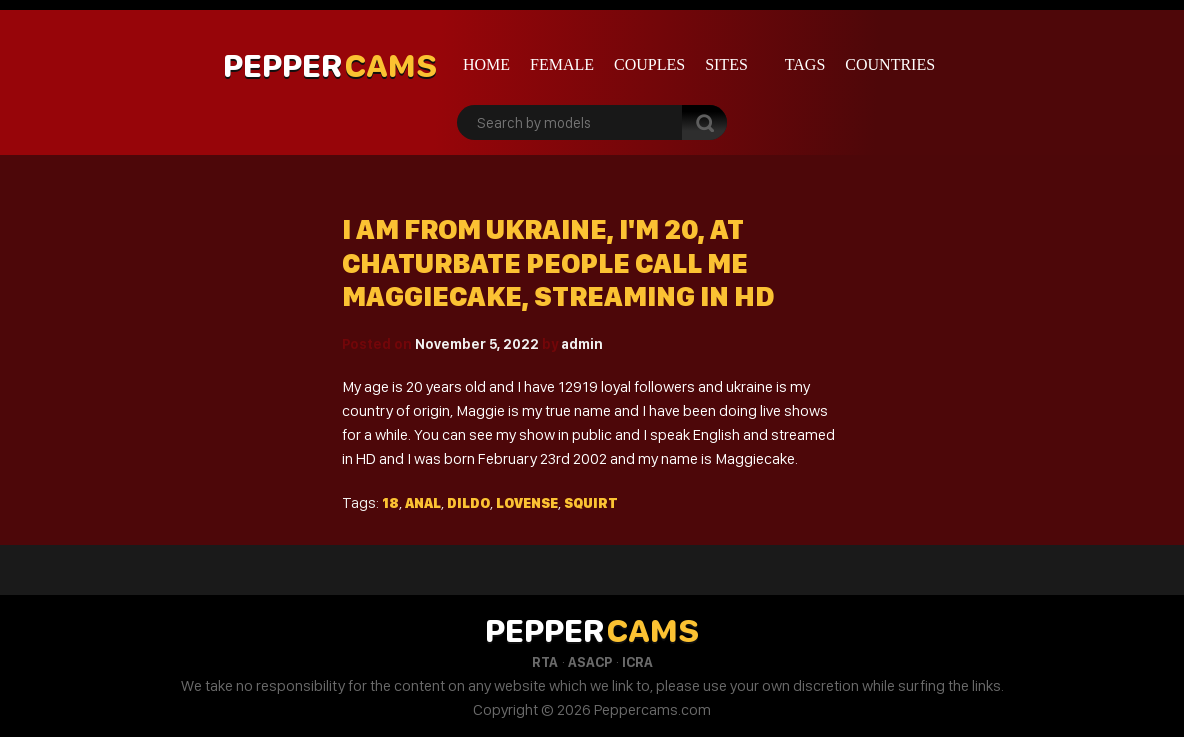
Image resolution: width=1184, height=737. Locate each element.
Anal (423, 503)
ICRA (637, 662)
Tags (805, 64)
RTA (545, 662)
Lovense (527, 503)
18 (390, 503)
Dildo (468, 503)
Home (486, 64)
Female (562, 64)
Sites (726, 64)
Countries (890, 64)
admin (582, 344)
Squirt (591, 503)
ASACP (590, 662)
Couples (649, 64)
